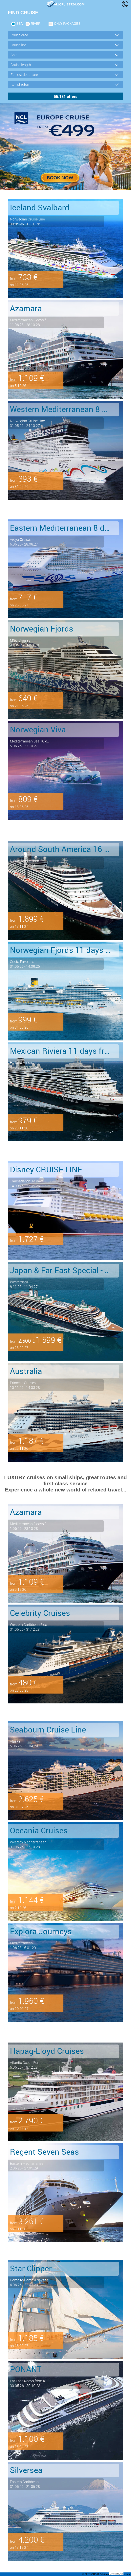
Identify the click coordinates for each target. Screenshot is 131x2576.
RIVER (36, 23)
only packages (67, 23)
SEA (19, 23)
